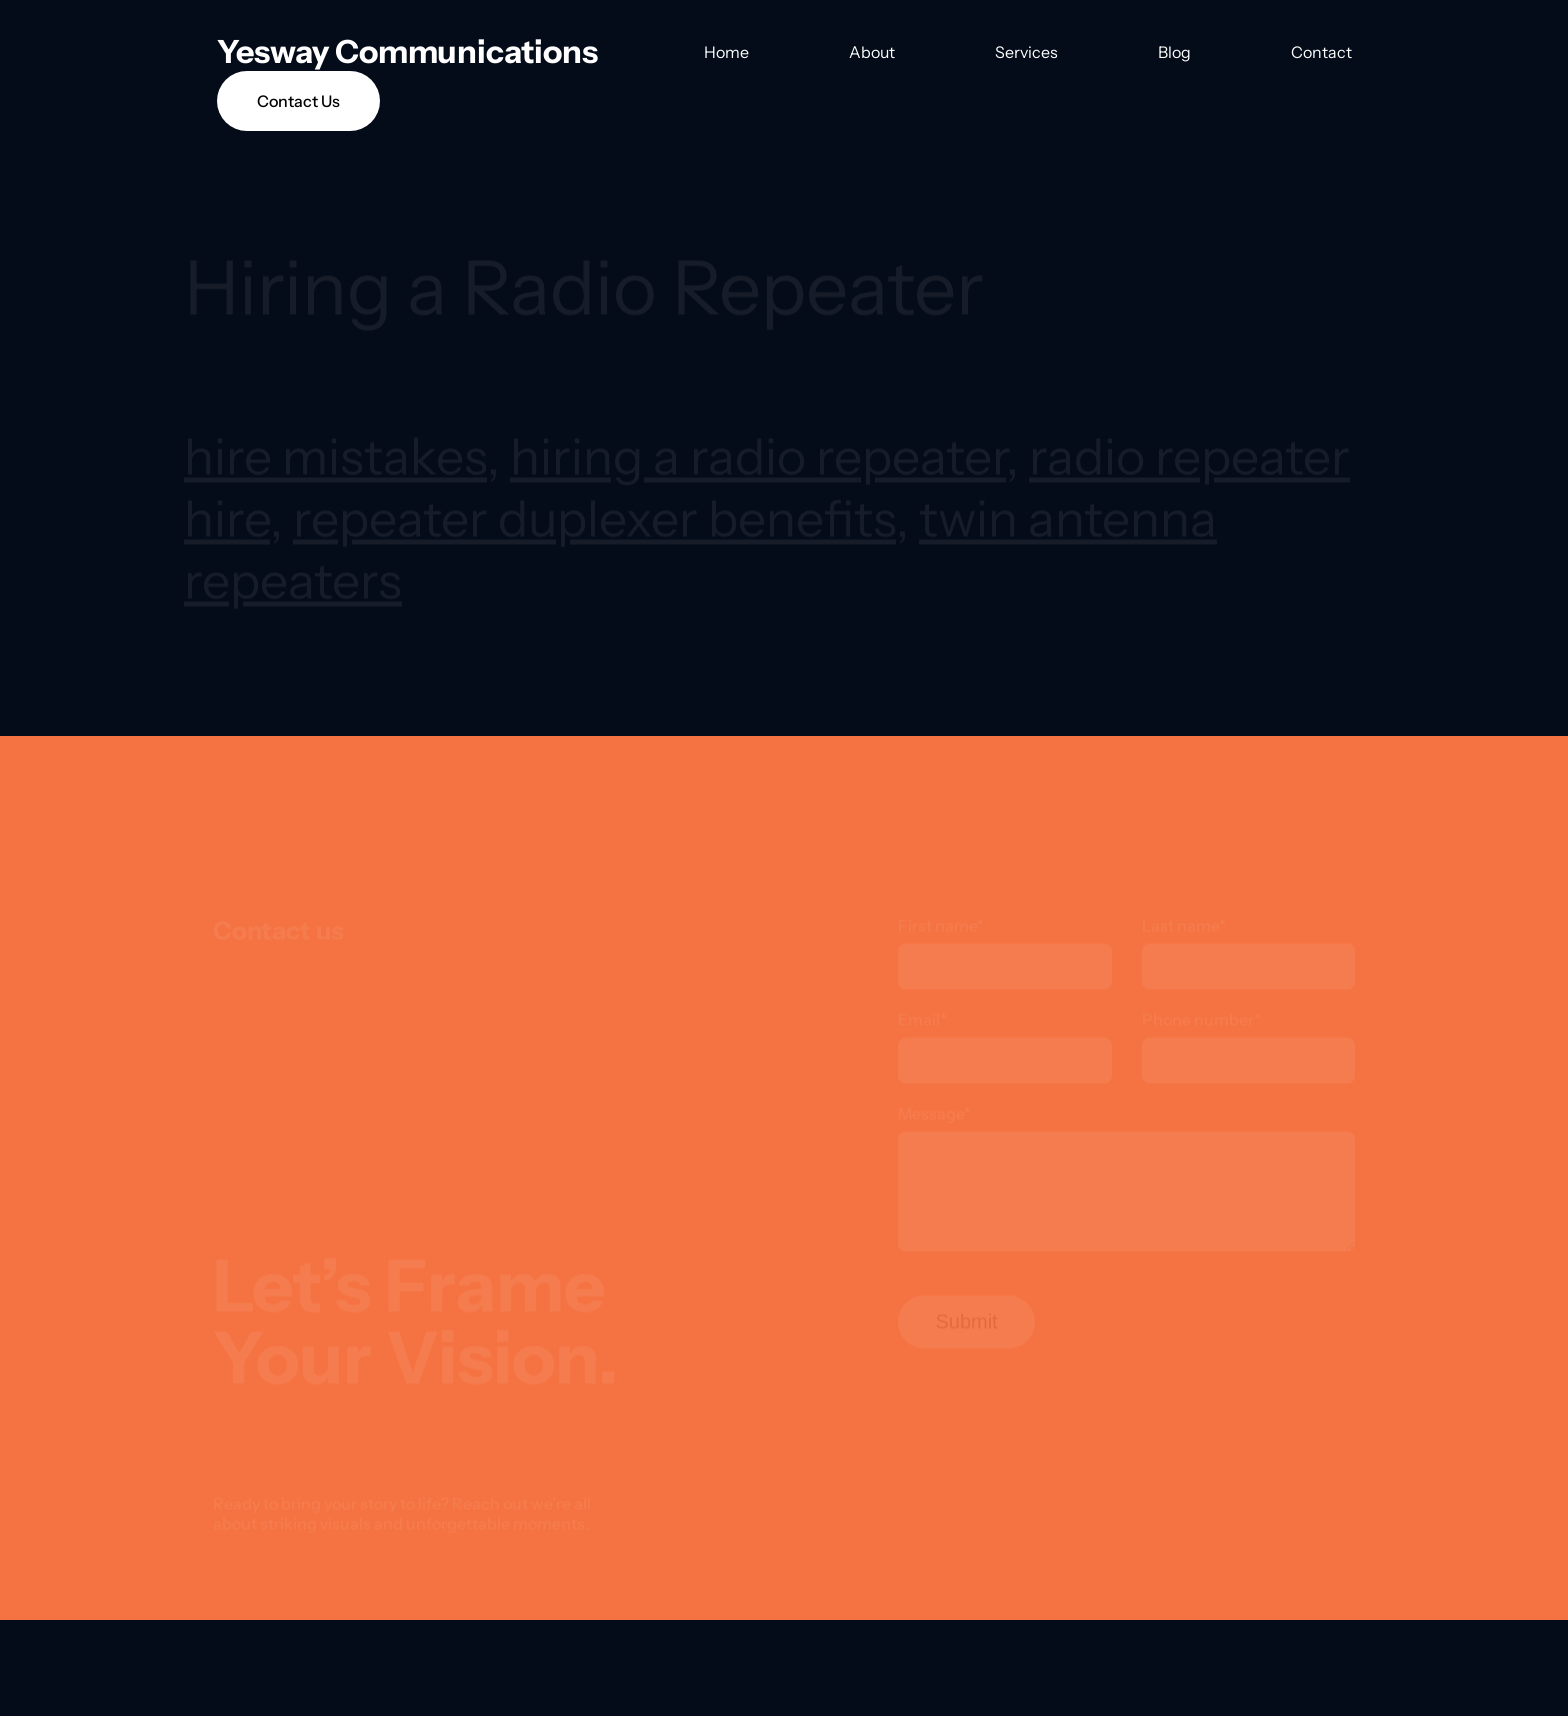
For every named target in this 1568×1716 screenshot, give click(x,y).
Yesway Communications (407, 51)
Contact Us (298, 101)
